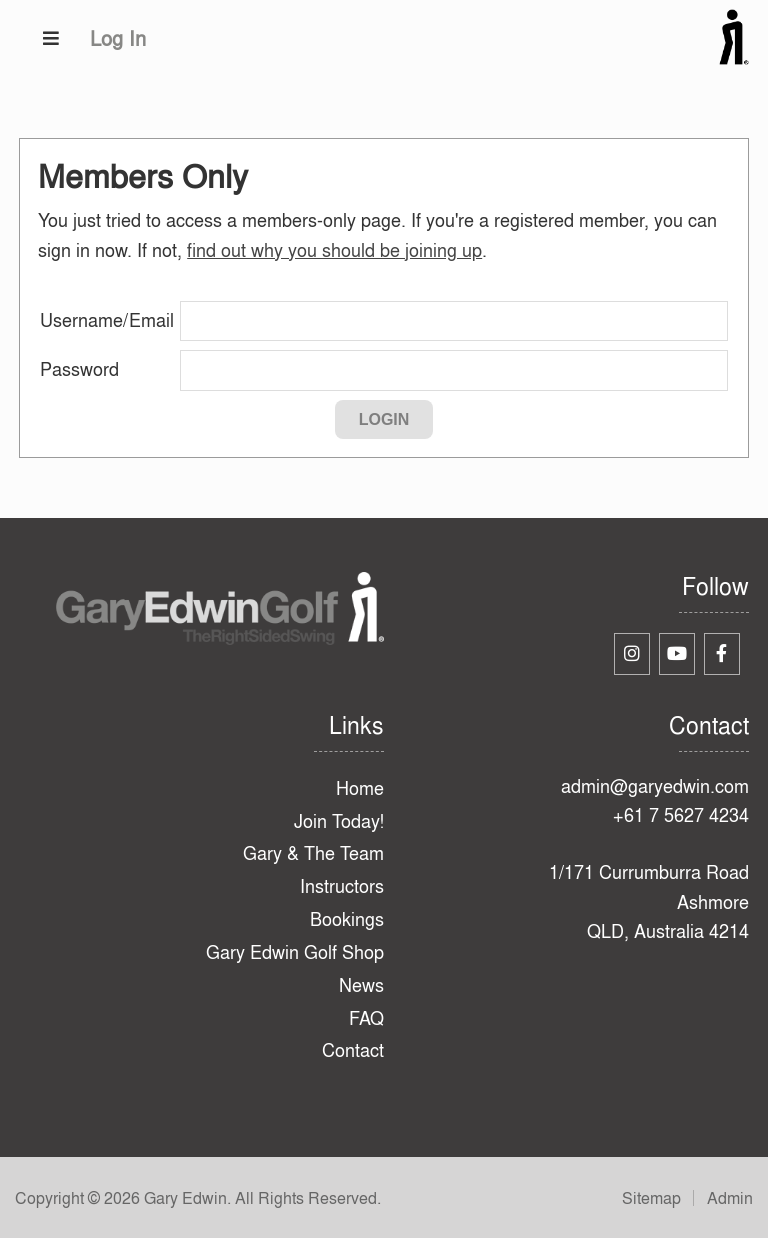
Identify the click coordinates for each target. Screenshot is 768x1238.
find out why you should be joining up (334, 250)
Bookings (347, 919)
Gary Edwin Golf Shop (295, 952)
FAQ (366, 1018)
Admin (730, 1198)
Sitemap (651, 1198)
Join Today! (339, 821)
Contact (353, 1050)
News (361, 985)
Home (360, 788)
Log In (118, 38)
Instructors (342, 886)
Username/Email (107, 320)
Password (79, 369)
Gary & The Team (313, 853)
